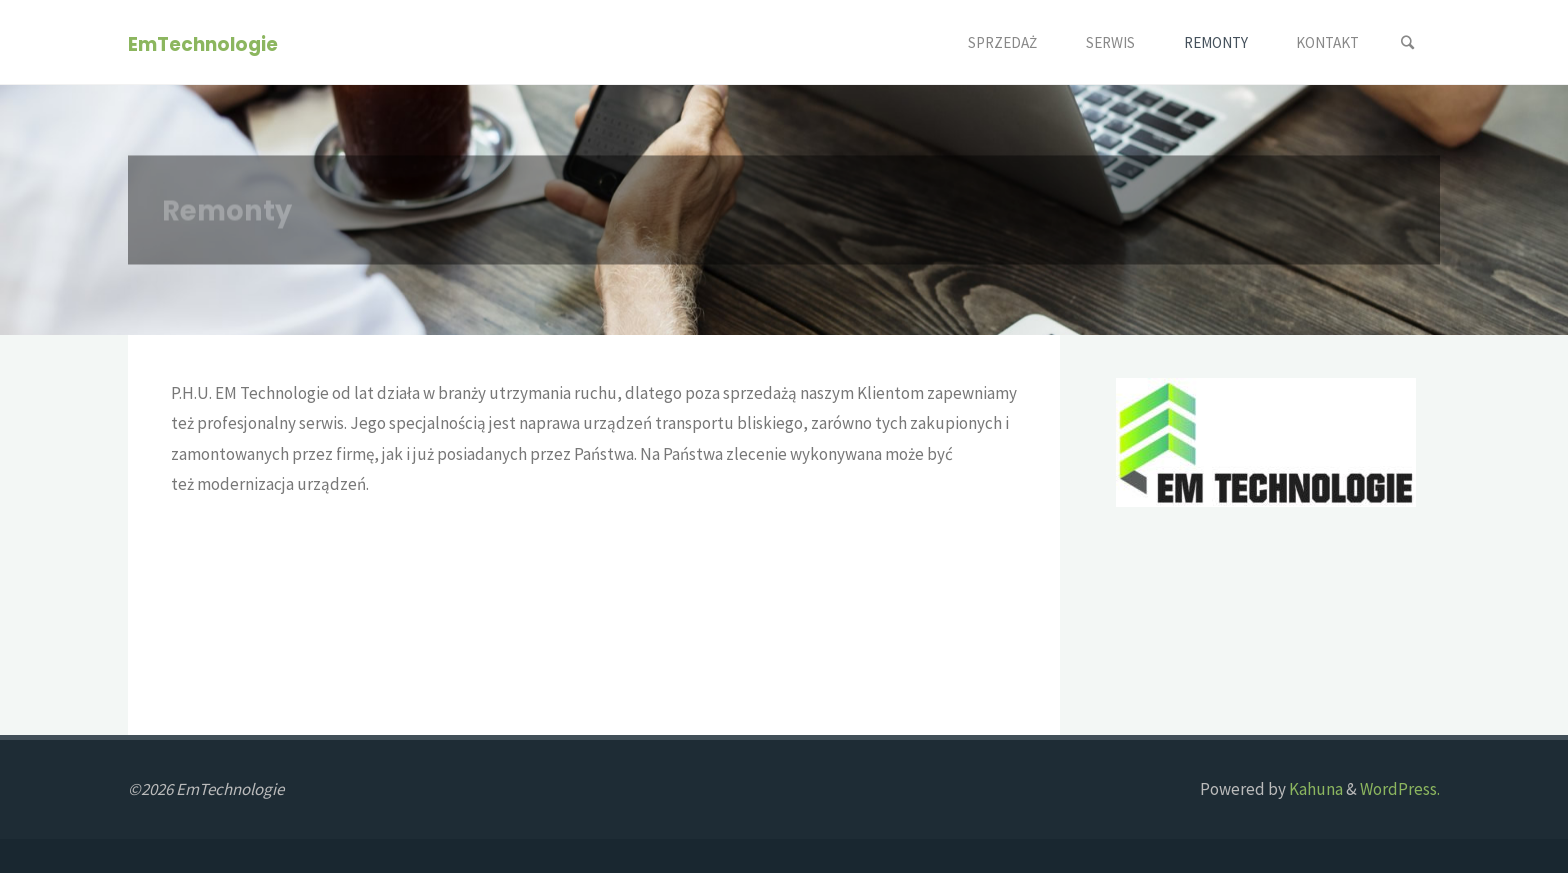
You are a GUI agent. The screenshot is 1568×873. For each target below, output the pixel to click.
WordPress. (1400, 789)
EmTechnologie (203, 43)
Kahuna (1314, 789)
